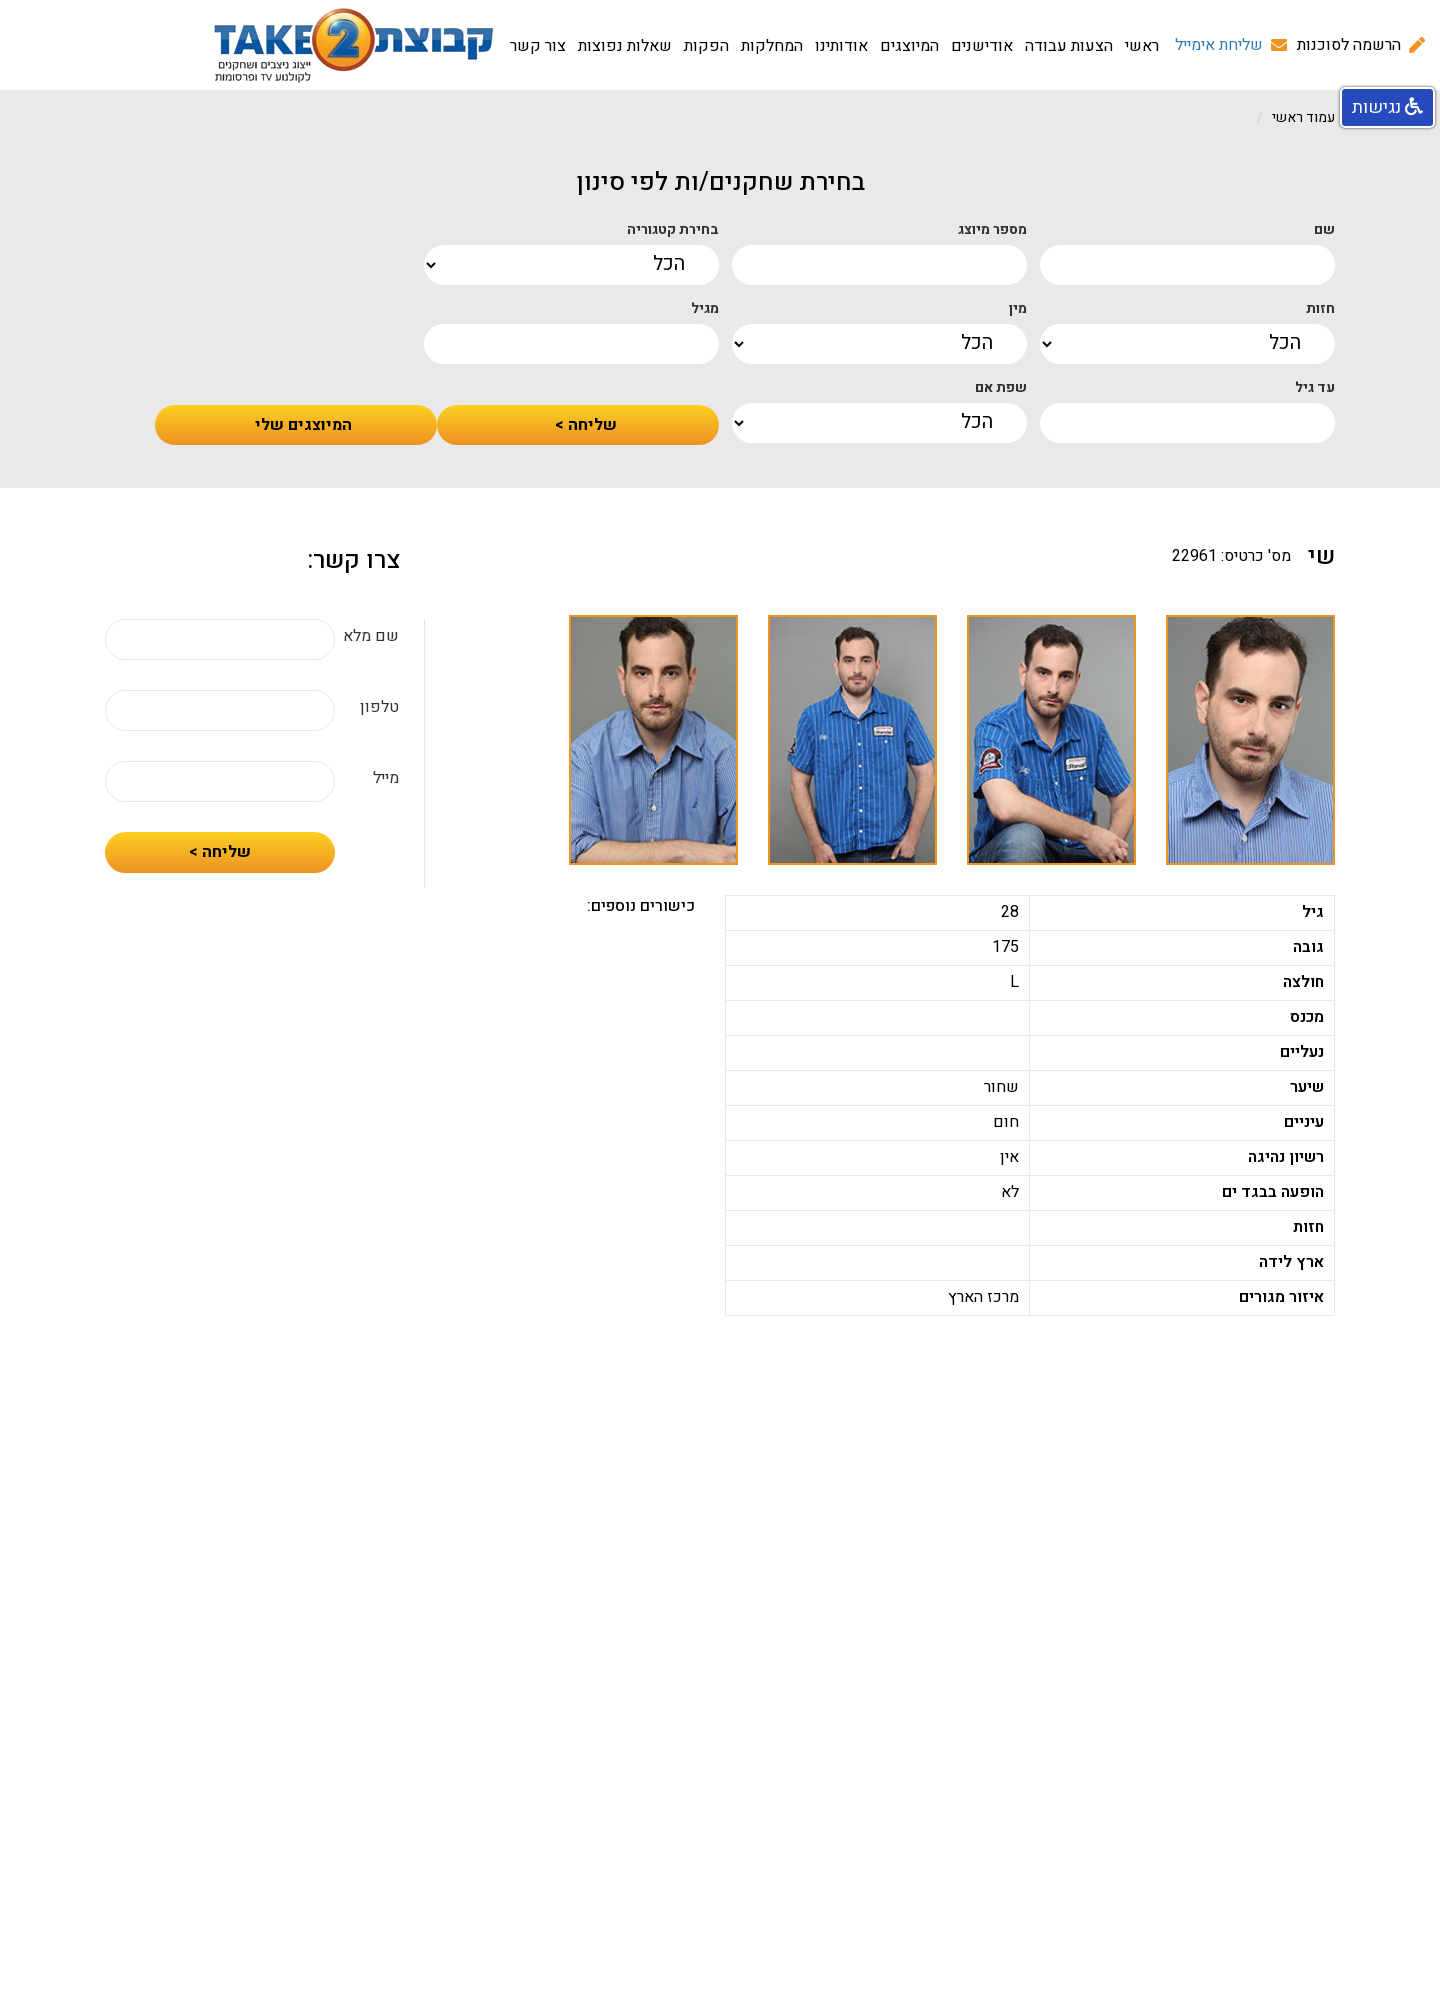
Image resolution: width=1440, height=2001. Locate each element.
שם (1324, 230)
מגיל (705, 309)
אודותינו (841, 46)
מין (1018, 309)
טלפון (379, 707)
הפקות (706, 46)
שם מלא (371, 636)
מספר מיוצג (992, 230)
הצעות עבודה (1069, 46)
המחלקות (772, 46)
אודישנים (982, 46)
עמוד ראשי (1303, 117)
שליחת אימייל (1219, 45)
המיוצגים (909, 46)
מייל (386, 778)
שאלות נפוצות (625, 46)
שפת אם (1001, 388)
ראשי (1142, 46)
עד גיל (1315, 388)
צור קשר (538, 46)
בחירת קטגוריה (673, 230)
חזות (1320, 309)
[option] (1250, 740)
